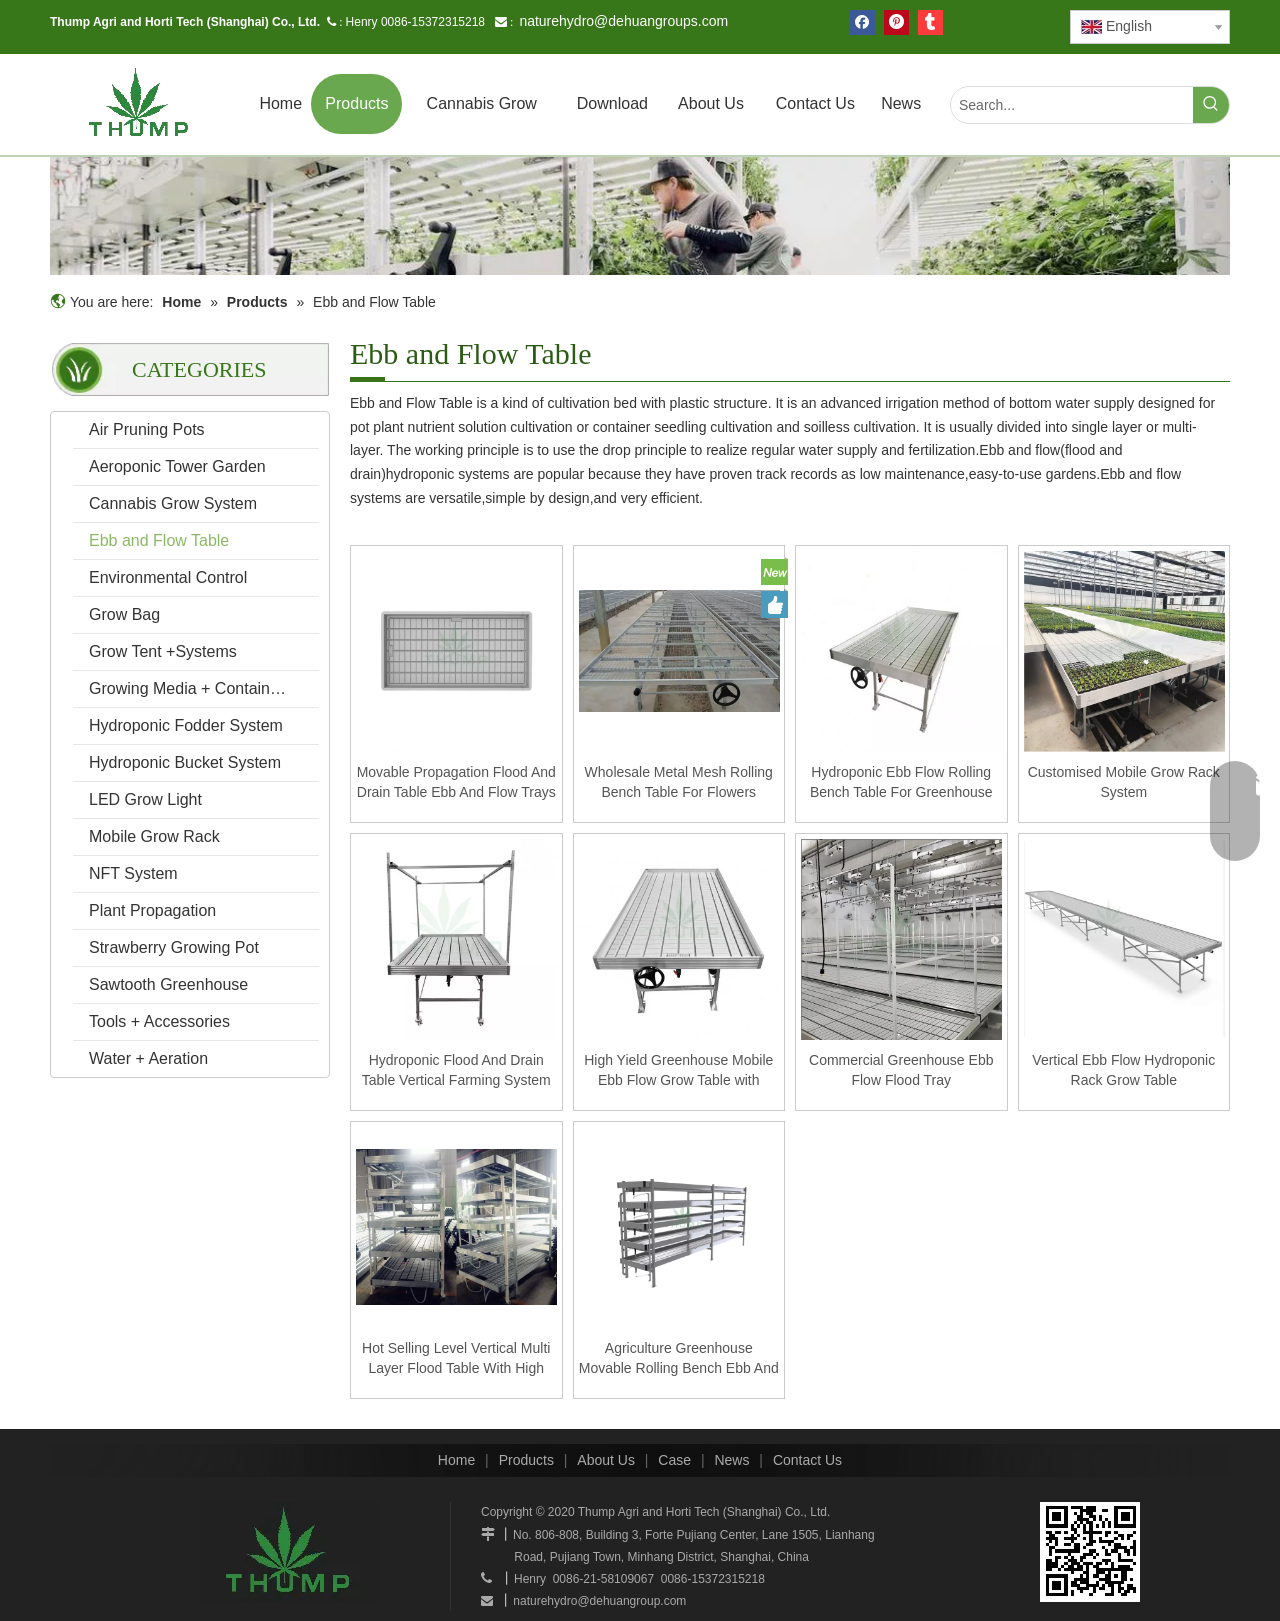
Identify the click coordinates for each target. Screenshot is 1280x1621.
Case (674, 1460)
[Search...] (1072, 105)
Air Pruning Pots (147, 429)
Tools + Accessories (159, 1021)
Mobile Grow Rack (154, 836)
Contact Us (807, 1460)
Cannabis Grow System (173, 503)
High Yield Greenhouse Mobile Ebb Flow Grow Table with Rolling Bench (678, 1071)
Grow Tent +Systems (163, 651)
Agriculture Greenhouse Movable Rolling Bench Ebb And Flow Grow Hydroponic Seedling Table (679, 1359)
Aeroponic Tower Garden (177, 466)
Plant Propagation (152, 910)
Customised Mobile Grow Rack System (1124, 782)
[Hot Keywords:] (1211, 105)
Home (456, 1460)
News (731, 1460)
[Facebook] (862, 22)
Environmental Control (168, 577)
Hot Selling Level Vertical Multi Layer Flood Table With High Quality (456, 1359)
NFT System (133, 873)
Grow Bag (124, 614)
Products (526, 1460)
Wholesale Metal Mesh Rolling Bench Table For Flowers (679, 782)
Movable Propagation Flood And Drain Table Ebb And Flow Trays (456, 782)
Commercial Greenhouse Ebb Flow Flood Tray (901, 1070)
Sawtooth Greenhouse (168, 984)
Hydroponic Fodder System (186, 725)
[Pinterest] (896, 22)
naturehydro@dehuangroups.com (623, 21)
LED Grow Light (145, 799)
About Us (606, 1460)
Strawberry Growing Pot (174, 947)
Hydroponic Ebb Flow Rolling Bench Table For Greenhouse (901, 782)
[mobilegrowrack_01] (640, 216)
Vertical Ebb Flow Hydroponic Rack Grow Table (1123, 1070)
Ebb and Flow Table (159, 540)
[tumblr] (930, 22)
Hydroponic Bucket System (185, 762)
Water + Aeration (148, 1058)
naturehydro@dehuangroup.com (599, 1601)
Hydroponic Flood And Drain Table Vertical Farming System (456, 1070)
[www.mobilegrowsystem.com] (1090, 1552)
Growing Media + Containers (190, 688)
